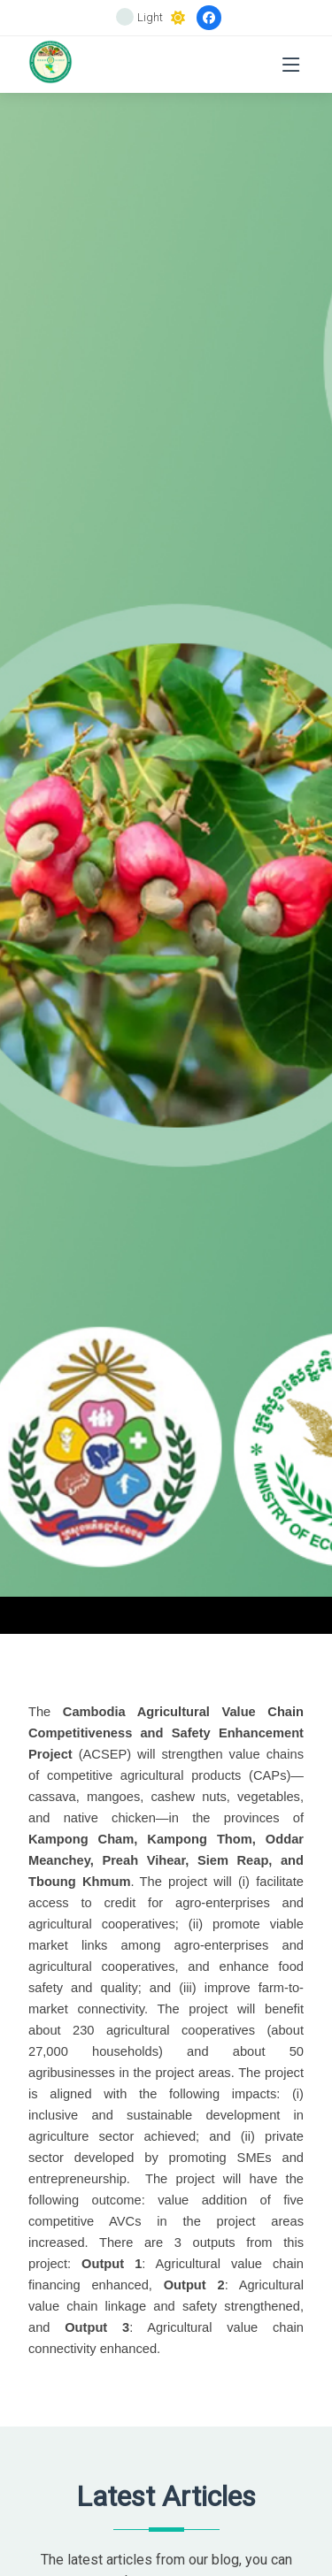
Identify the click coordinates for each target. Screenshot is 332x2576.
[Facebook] (209, 17)
